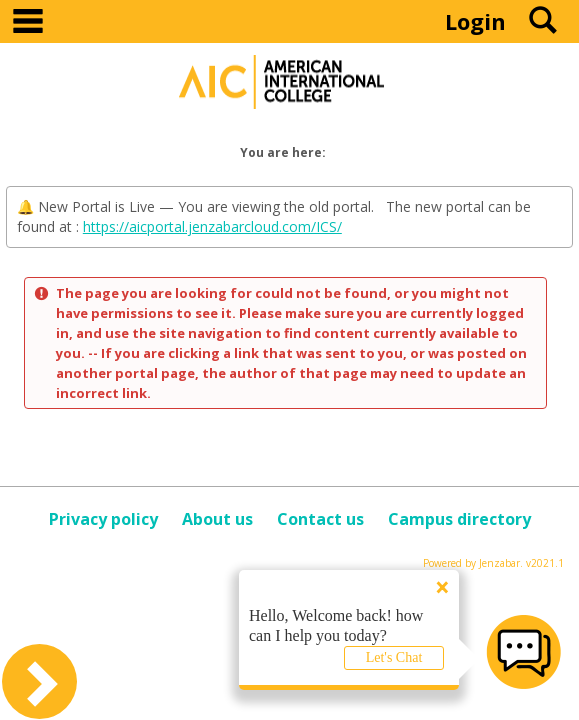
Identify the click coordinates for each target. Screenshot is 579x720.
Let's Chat (394, 657)
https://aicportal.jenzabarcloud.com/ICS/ (212, 226)
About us (217, 519)
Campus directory (459, 519)
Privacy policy (103, 519)
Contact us (320, 519)
